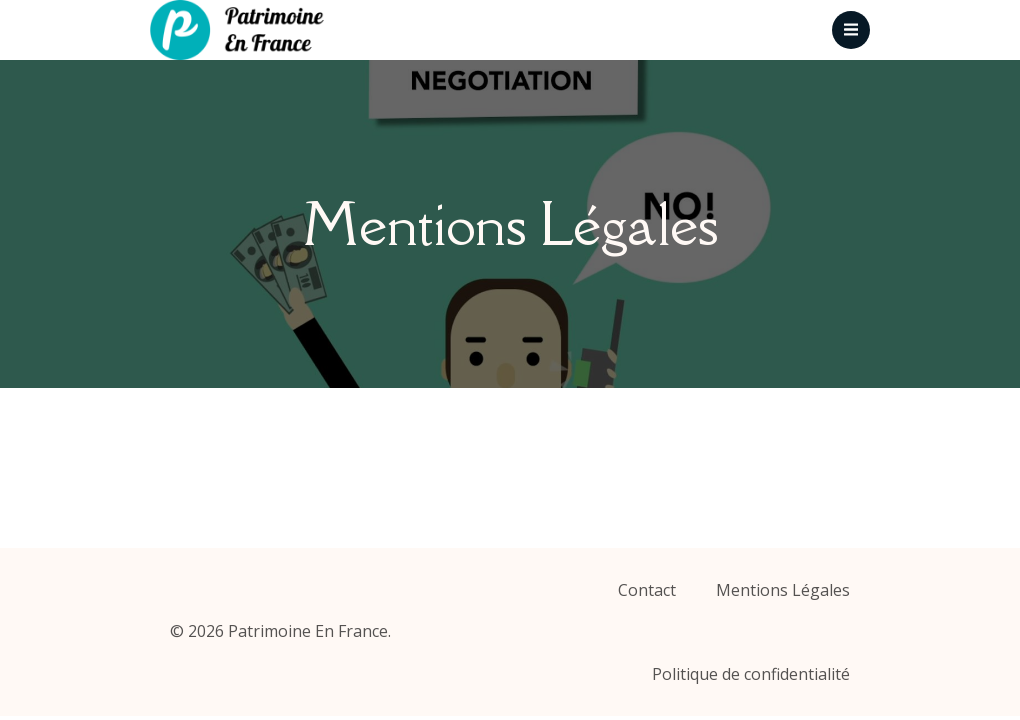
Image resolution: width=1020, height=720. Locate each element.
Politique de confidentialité (751, 674)
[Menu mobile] (851, 30)
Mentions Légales (783, 590)
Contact (647, 590)
